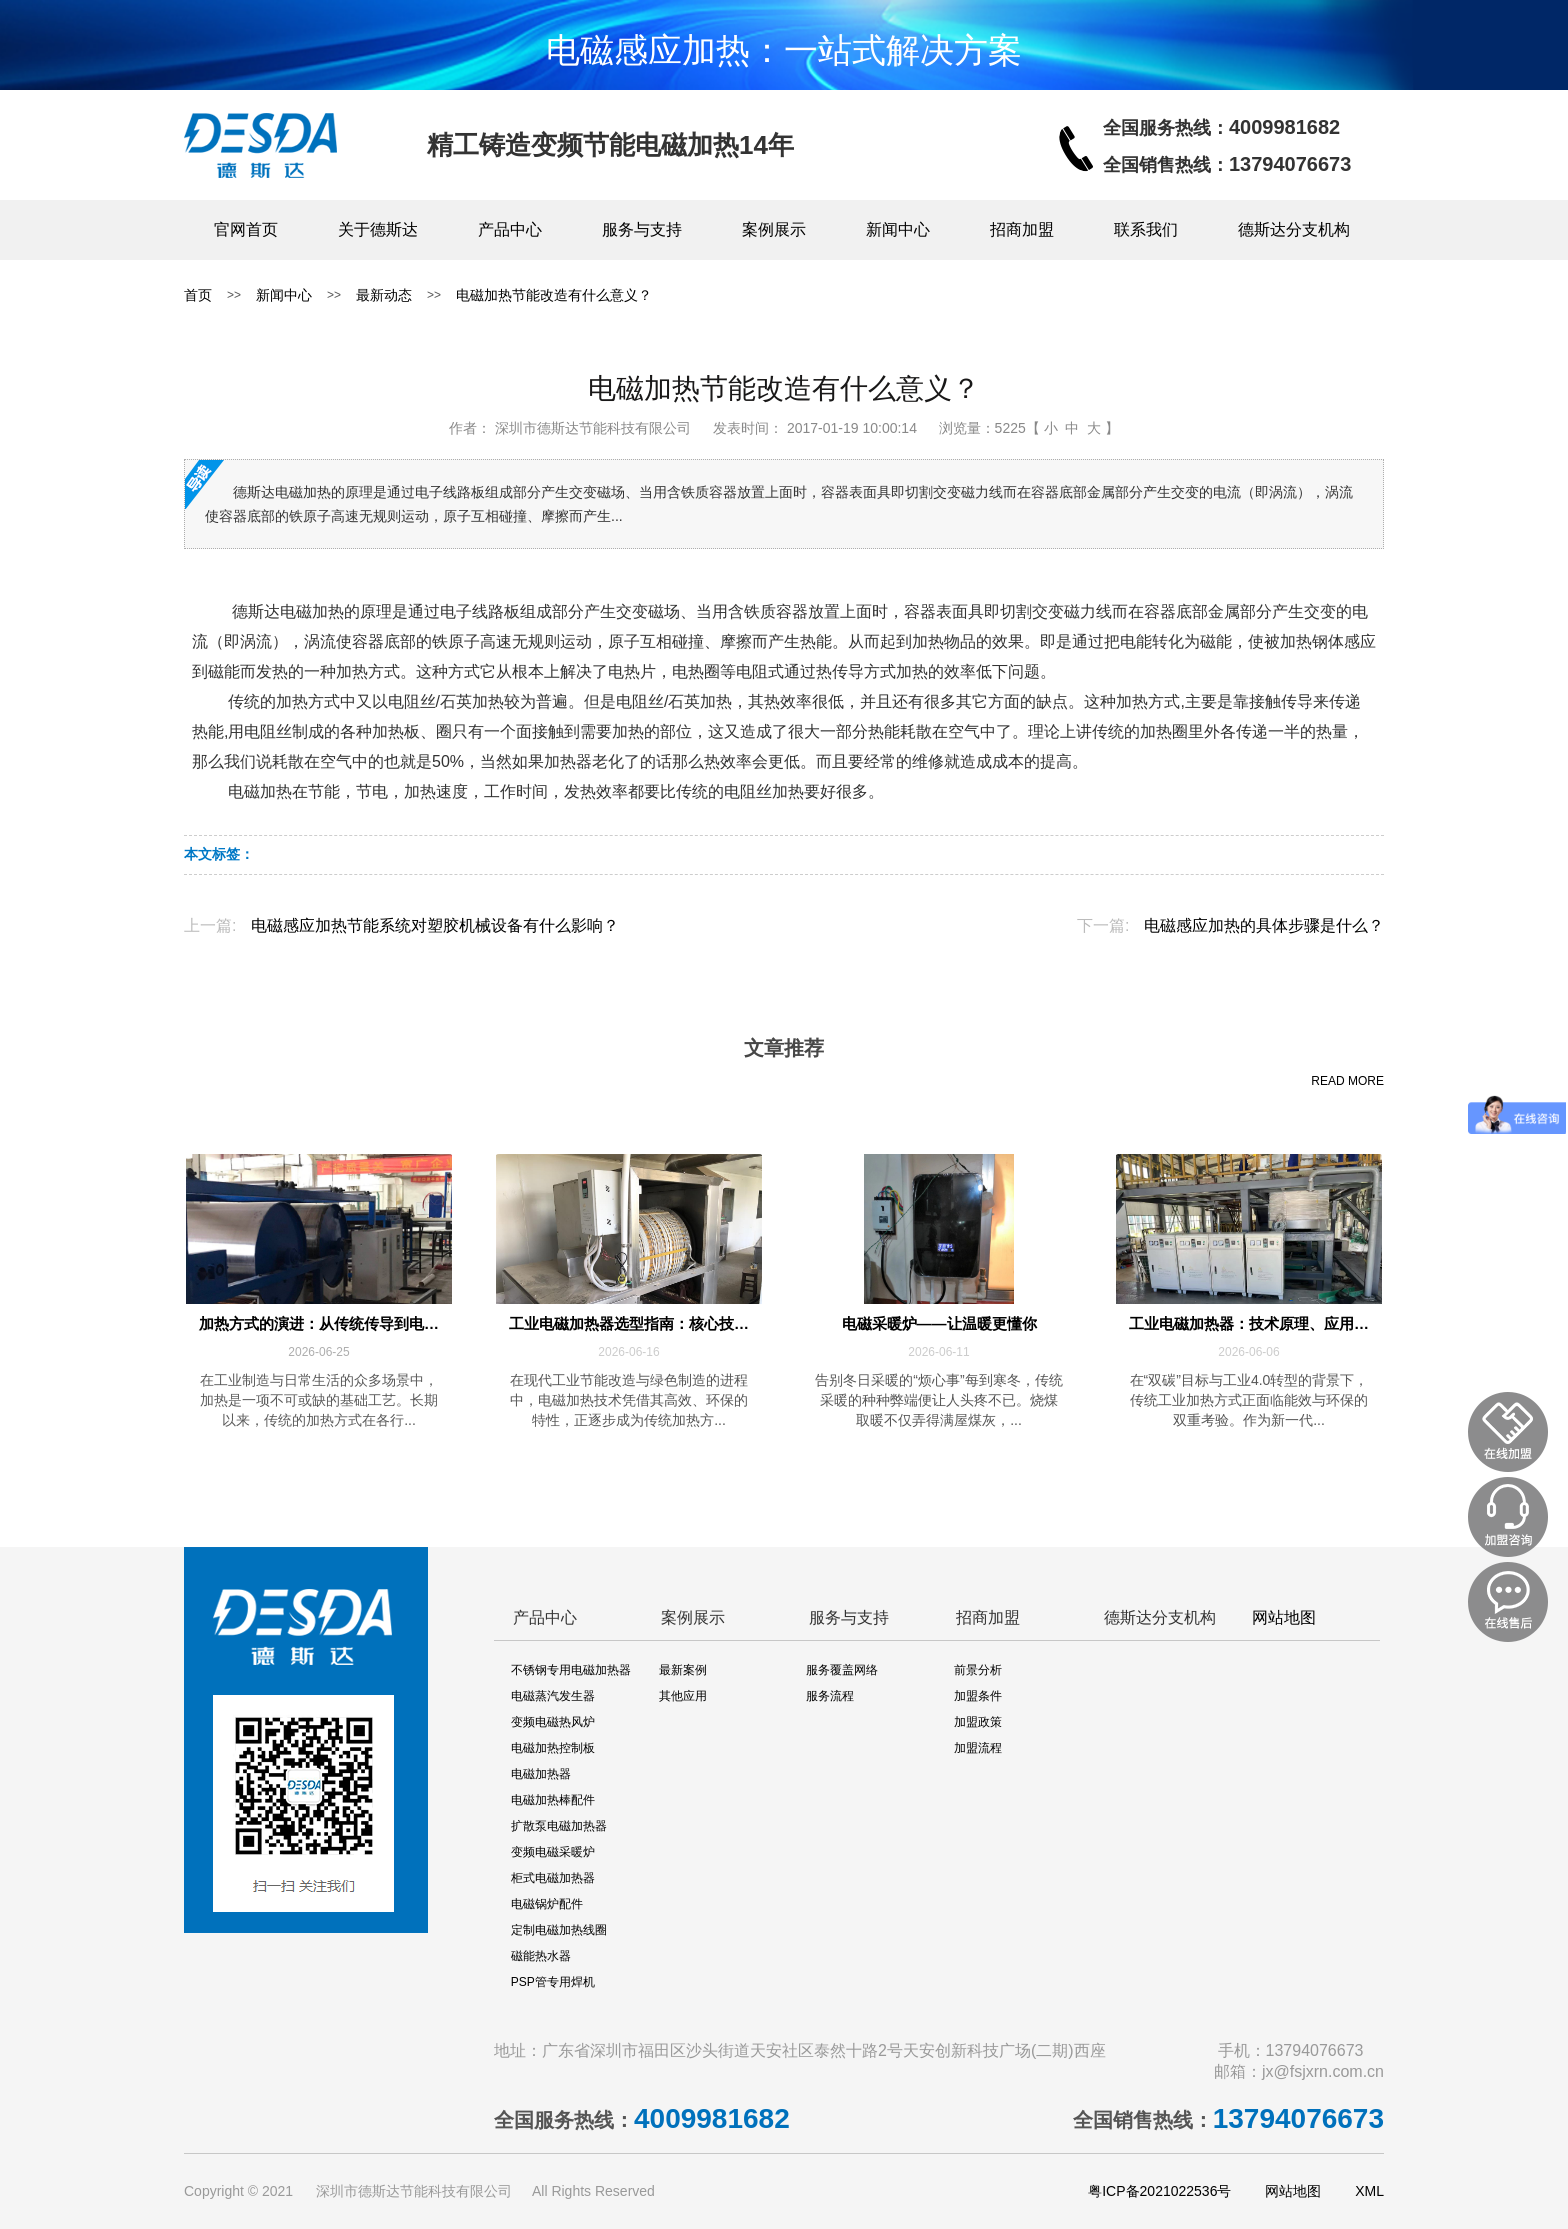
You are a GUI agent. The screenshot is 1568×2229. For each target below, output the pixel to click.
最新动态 (384, 295)
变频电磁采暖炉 (553, 1852)
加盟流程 (978, 1748)
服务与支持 (642, 229)
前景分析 (978, 1670)
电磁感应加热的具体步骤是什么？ (1264, 925)
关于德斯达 (378, 229)
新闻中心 (898, 229)
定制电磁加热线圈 (559, 1930)
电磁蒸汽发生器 (553, 1696)
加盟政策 (978, 1722)
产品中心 (510, 229)
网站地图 (1284, 1617)
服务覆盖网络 (842, 1670)
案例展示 (774, 229)
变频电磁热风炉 (553, 1722)
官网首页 (246, 229)
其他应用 (683, 1696)
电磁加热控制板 (553, 1748)
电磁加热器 (541, 1774)
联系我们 (1146, 229)
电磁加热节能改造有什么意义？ (554, 295)
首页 (198, 295)
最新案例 (683, 1670)
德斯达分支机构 (1294, 229)
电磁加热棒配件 (553, 1800)
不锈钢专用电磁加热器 (571, 1670)
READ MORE (1347, 1081)
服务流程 (830, 1696)
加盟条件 (978, 1696)
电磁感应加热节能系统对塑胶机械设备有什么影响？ (435, 925)
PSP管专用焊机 (553, 1982)
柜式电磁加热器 (553, 1878)
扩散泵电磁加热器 (559, 1826)
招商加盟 (1022, 229)
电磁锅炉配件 (547, 1904)
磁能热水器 (541, 1956)
